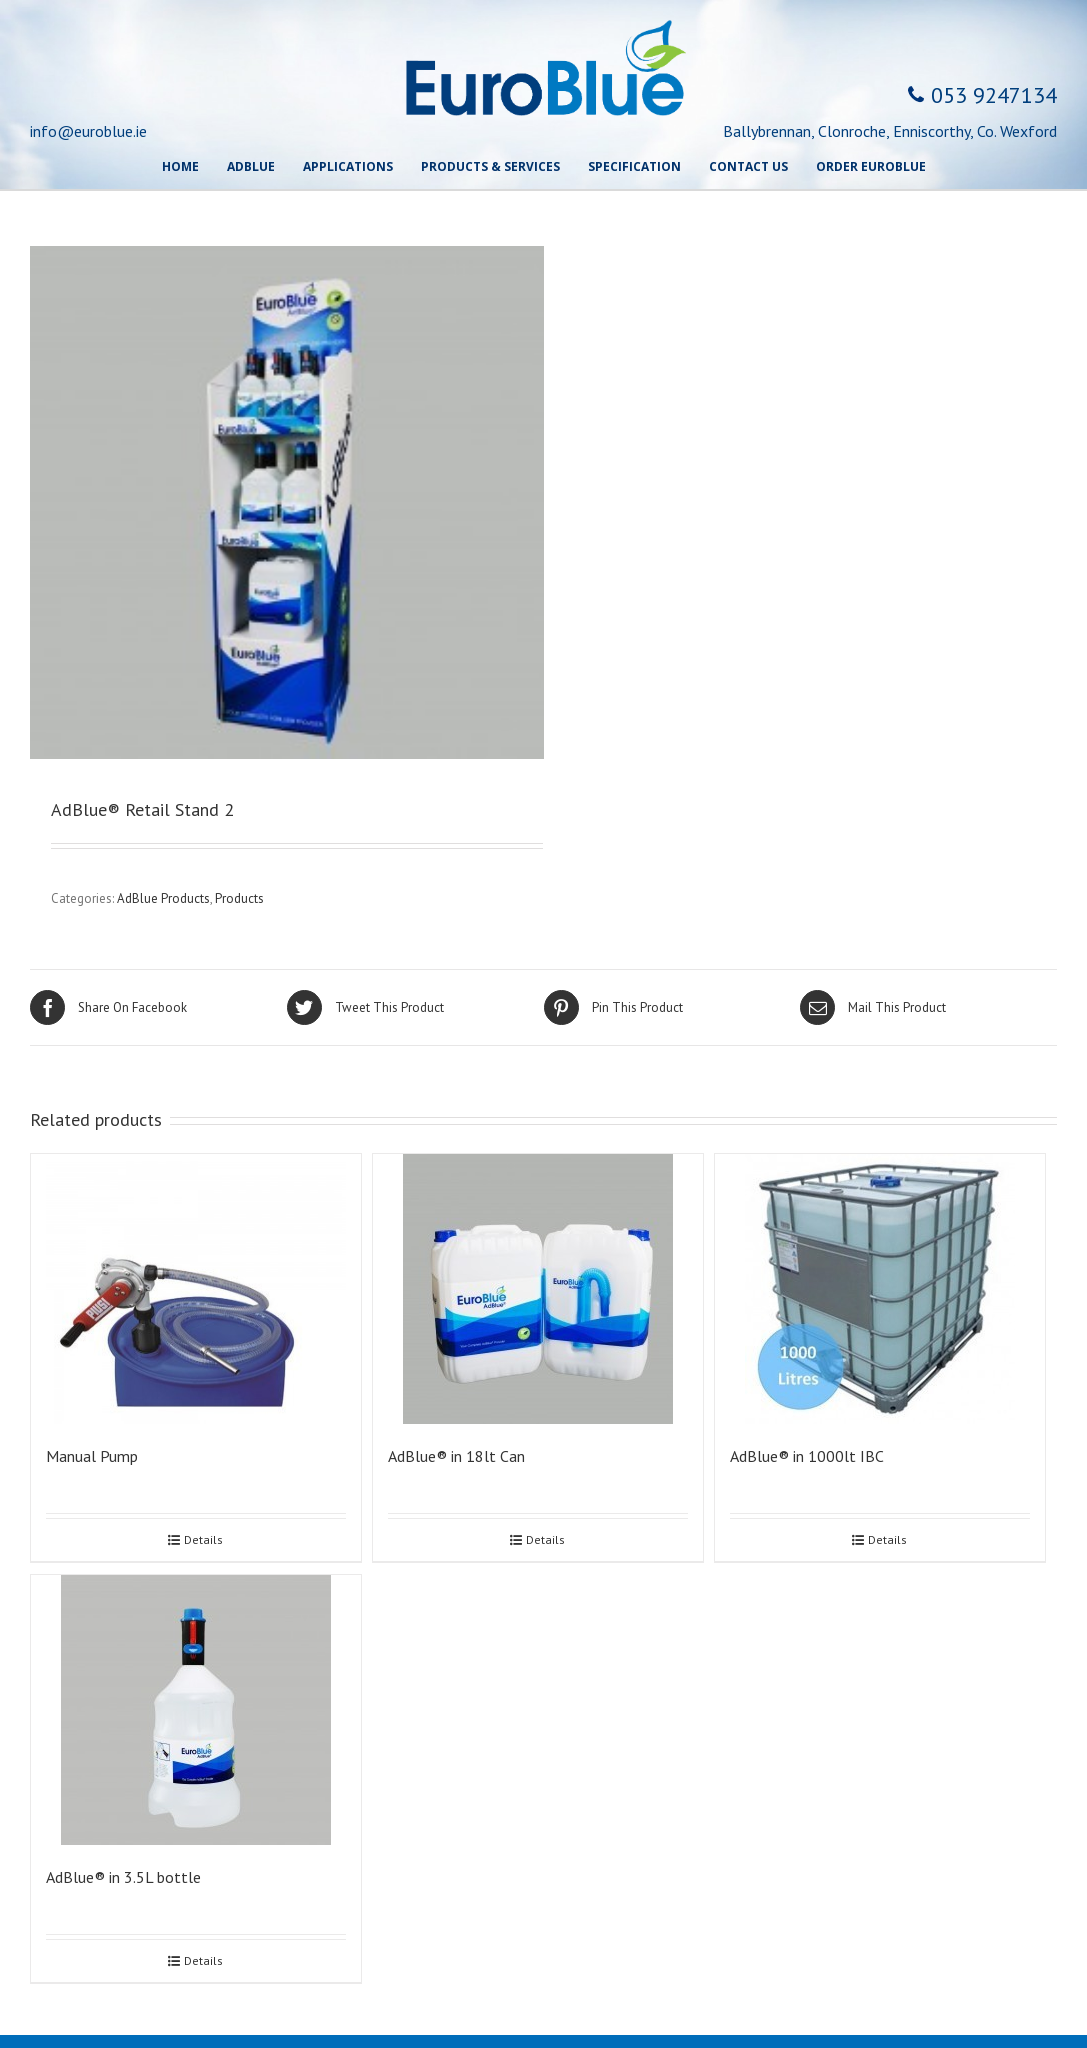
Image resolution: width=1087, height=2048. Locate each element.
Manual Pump (92, 1456)
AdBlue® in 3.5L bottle (123, 1877)
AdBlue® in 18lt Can (456, 1456)
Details (203, 1539)
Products (239, 898)
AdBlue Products (163, 898)
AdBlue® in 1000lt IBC (807, 1456)
